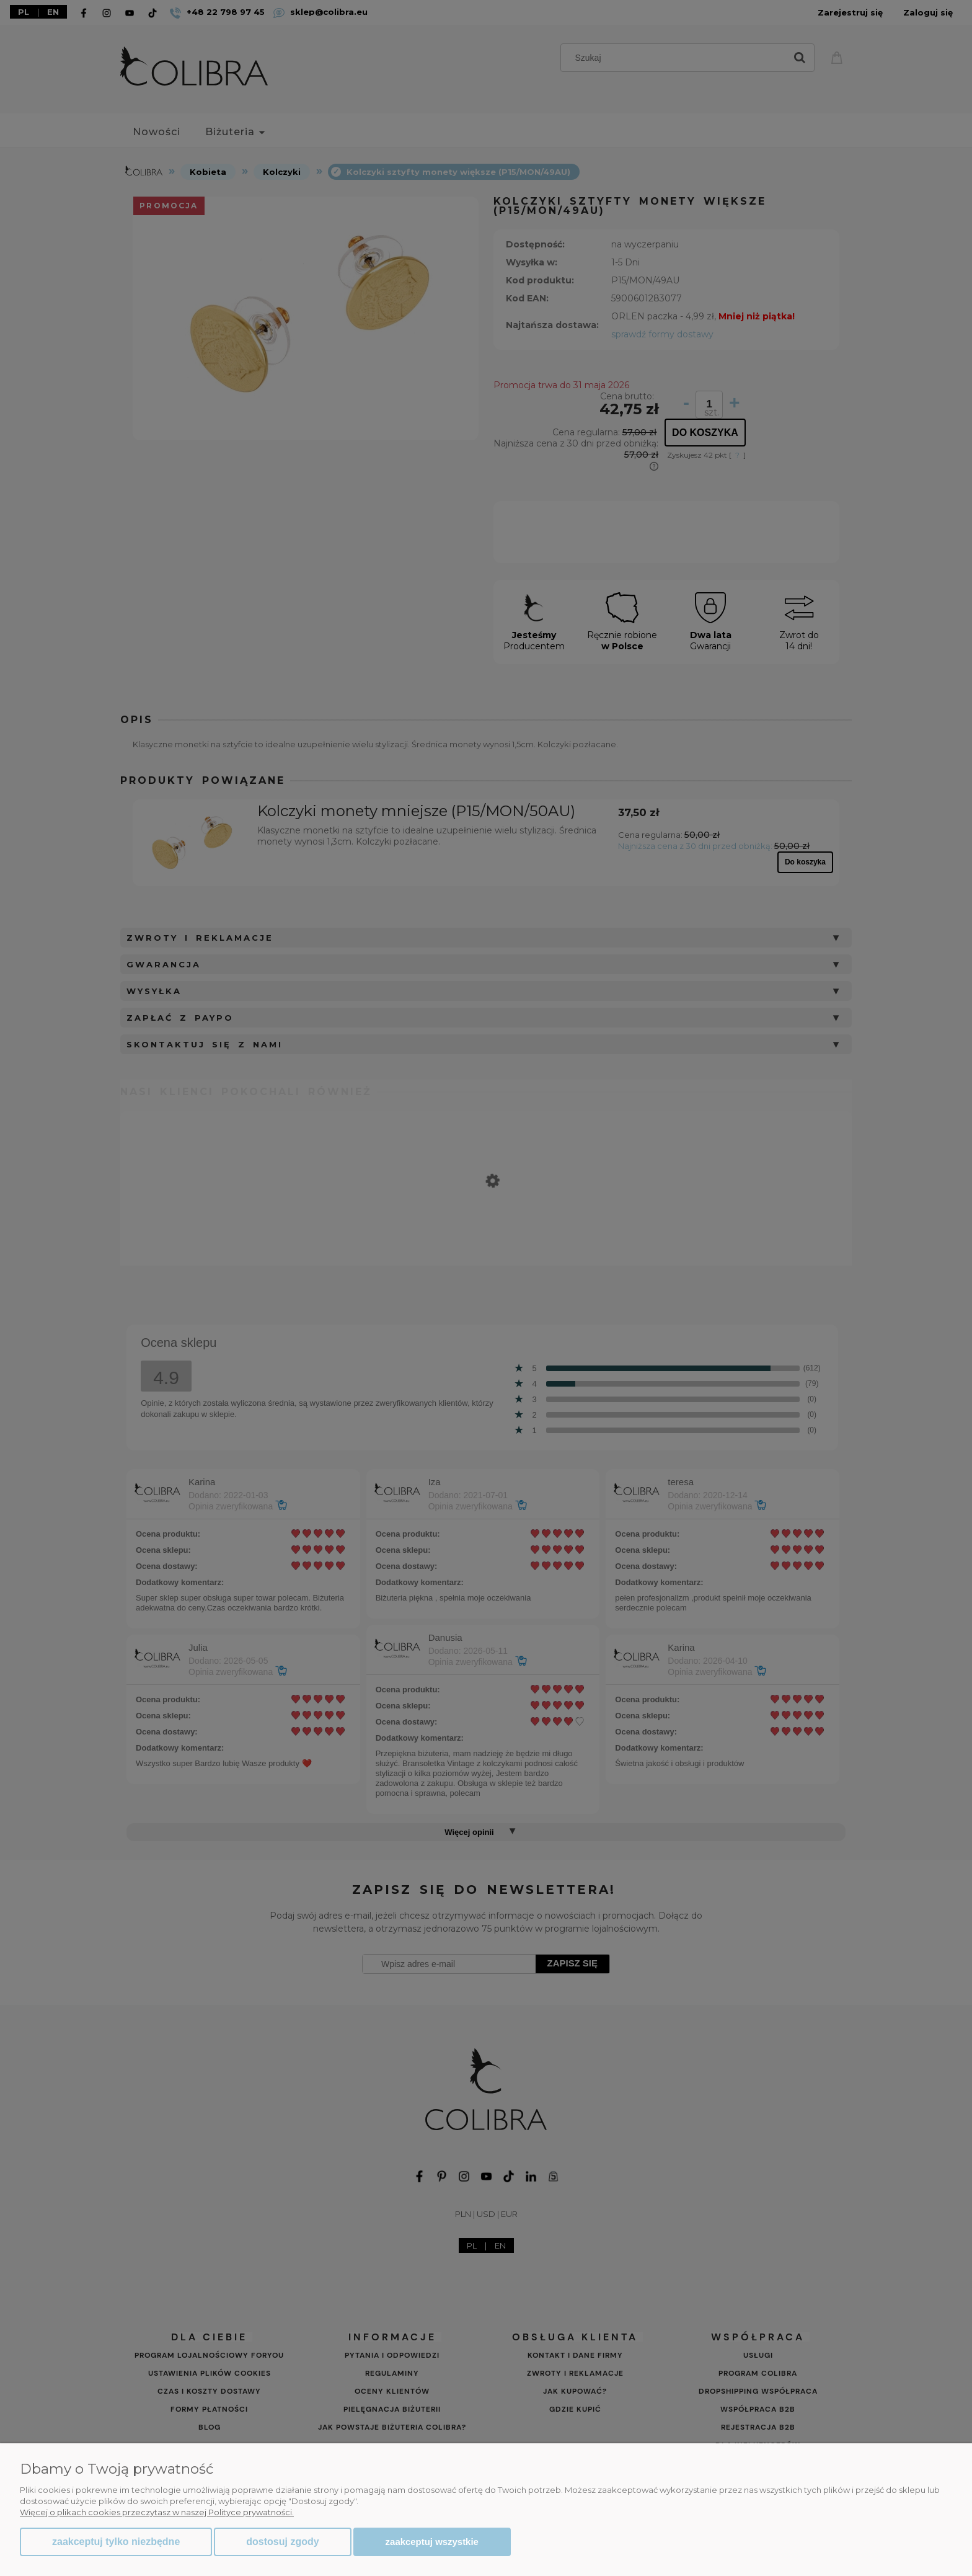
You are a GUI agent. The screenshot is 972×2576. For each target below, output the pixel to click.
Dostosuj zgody (282, 2541)
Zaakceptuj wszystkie (432, 2541)
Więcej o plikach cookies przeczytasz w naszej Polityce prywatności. (157, 2512)
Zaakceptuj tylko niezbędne (116, 2541)
